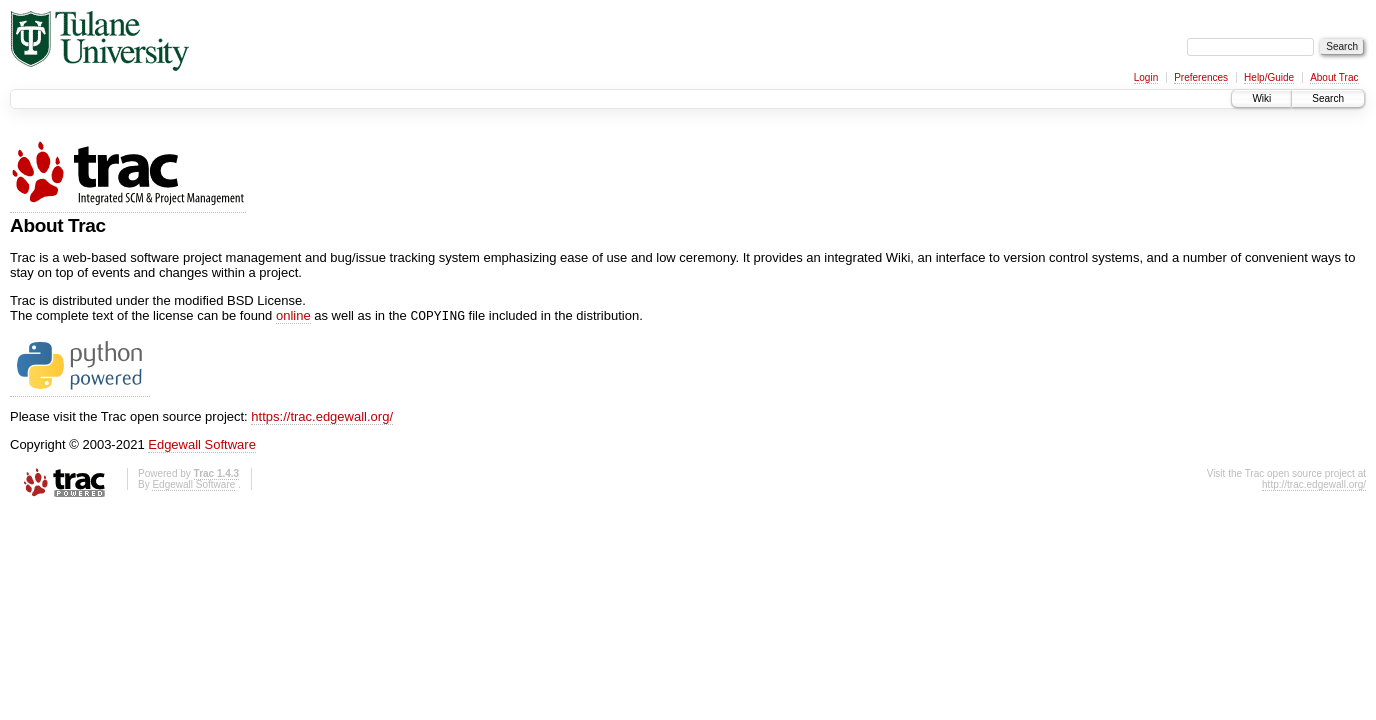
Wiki (1261, 98)
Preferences (1201, 77)
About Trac (1334, 77)
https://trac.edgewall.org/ (322, 418)
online (293, 317)
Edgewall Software (202, 446)
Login (1146, 77)
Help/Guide (1269, 77)
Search (1328, 98)
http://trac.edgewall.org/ (1314, 486)
